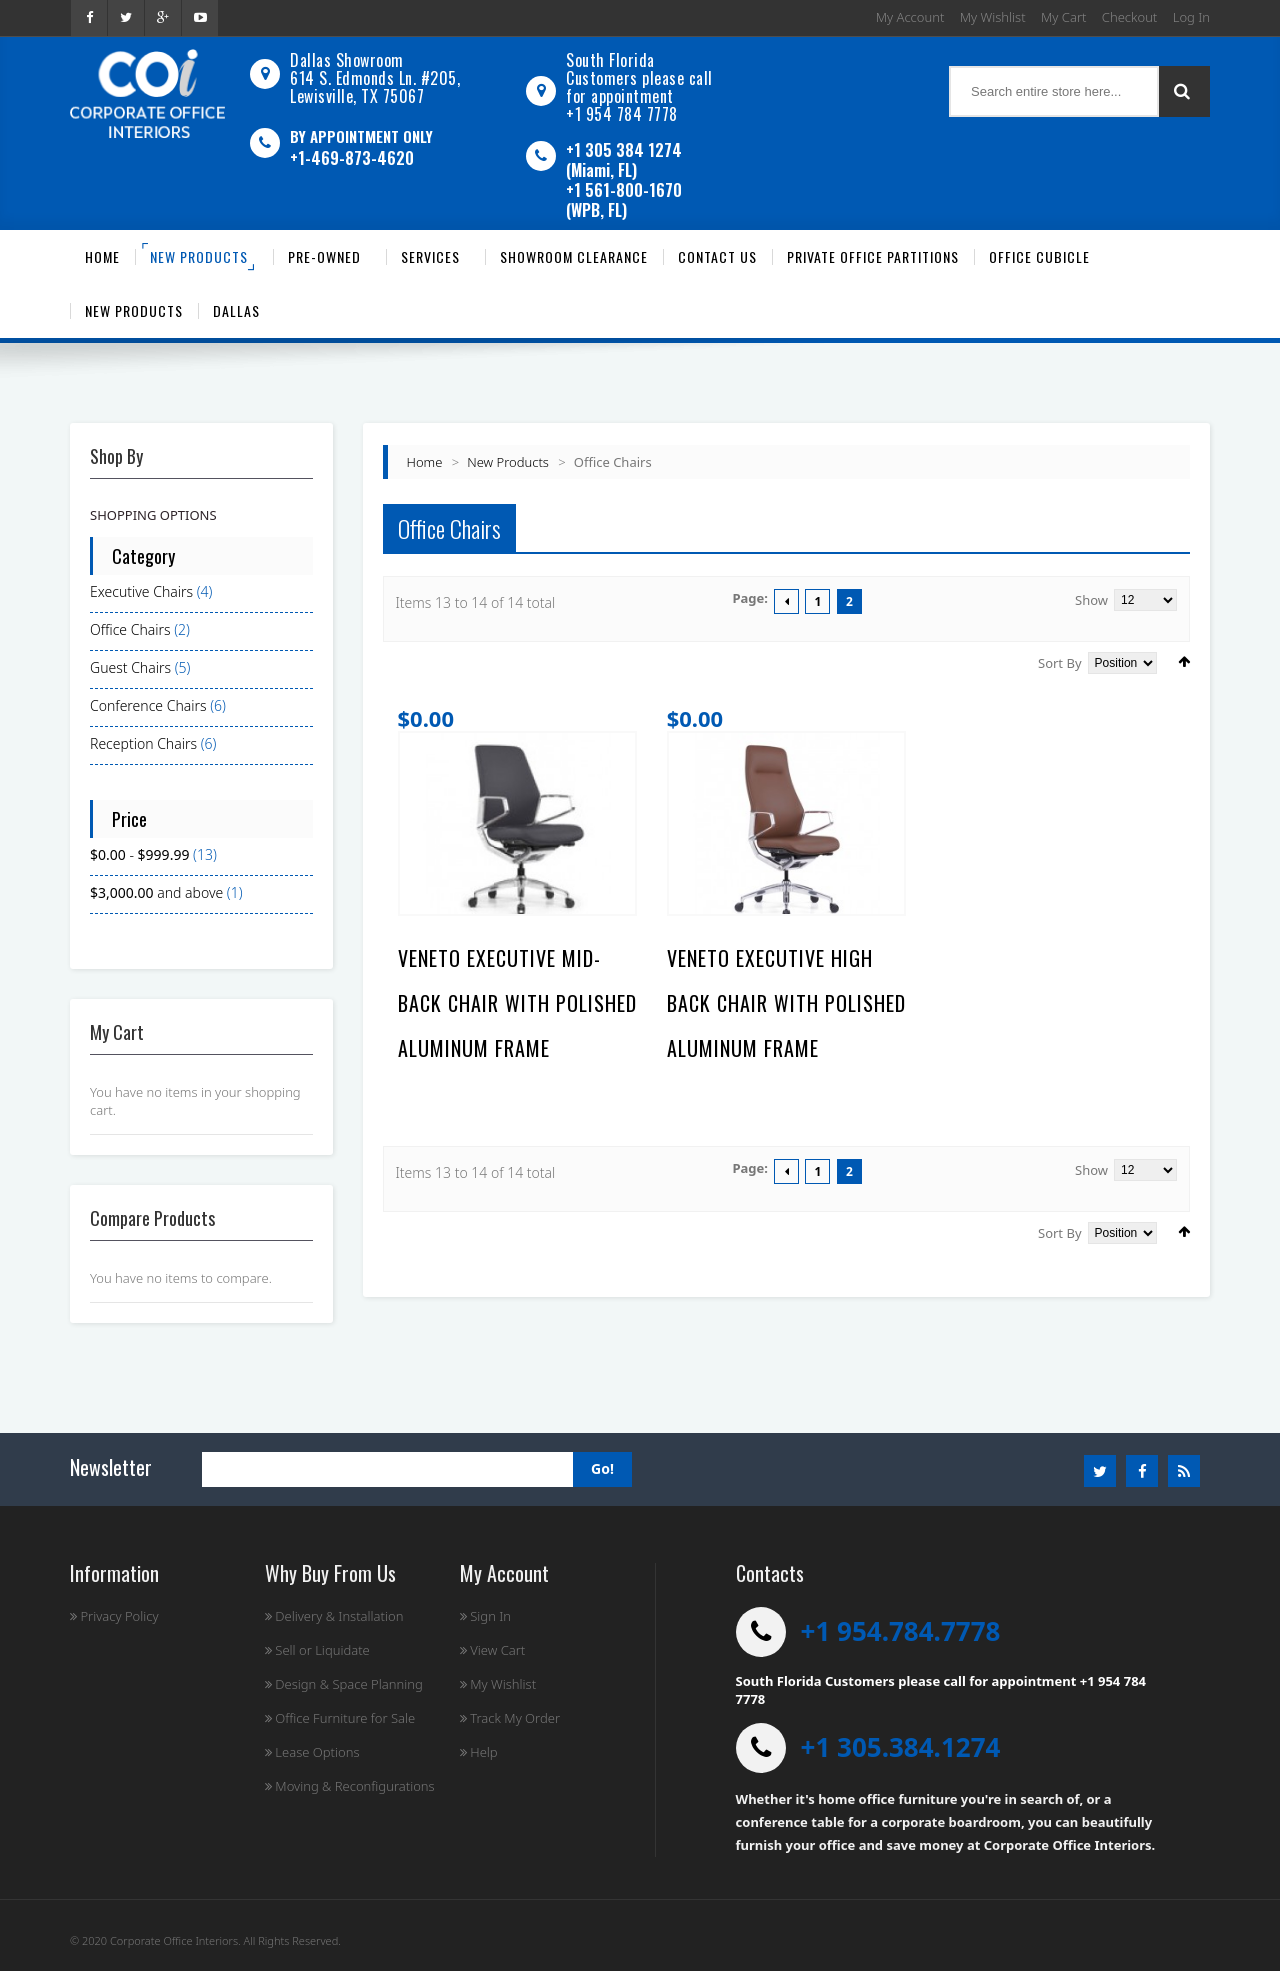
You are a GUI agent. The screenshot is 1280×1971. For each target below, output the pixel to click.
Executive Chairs (141, 591)
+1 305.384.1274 (901, 1747)
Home (425, 462)
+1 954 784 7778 (622, 114)
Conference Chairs (148, 705)
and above (156, 892)
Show (1091, 600)
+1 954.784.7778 (901, 1631)
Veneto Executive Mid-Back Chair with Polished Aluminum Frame (517, 1003)
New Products (508, 462)
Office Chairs (130, 629)
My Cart (1063, 17)
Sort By (1060, 663)
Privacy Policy (114, 1616)
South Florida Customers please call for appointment (639, 78)
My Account (910, 17)
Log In (1191, 17)
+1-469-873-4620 (352, 158)
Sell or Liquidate (317, 1650)
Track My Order (510, 1718)
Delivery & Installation (334, 1616)
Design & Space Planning (344, 1684)
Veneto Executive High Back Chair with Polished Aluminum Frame (786, 1003)
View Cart (492, 1650)
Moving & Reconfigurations (350, 1786)
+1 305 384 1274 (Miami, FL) (624, 160)
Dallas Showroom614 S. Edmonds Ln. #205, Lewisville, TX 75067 (375, 78)
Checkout (1129, 17)
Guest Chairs (130, 667)
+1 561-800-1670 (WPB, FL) (624, 200)
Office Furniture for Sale (340, 1718)
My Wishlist (993, 17)
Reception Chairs (143, 743)
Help (479, 1752)
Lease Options (312, 1752)
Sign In (485, 1616)
